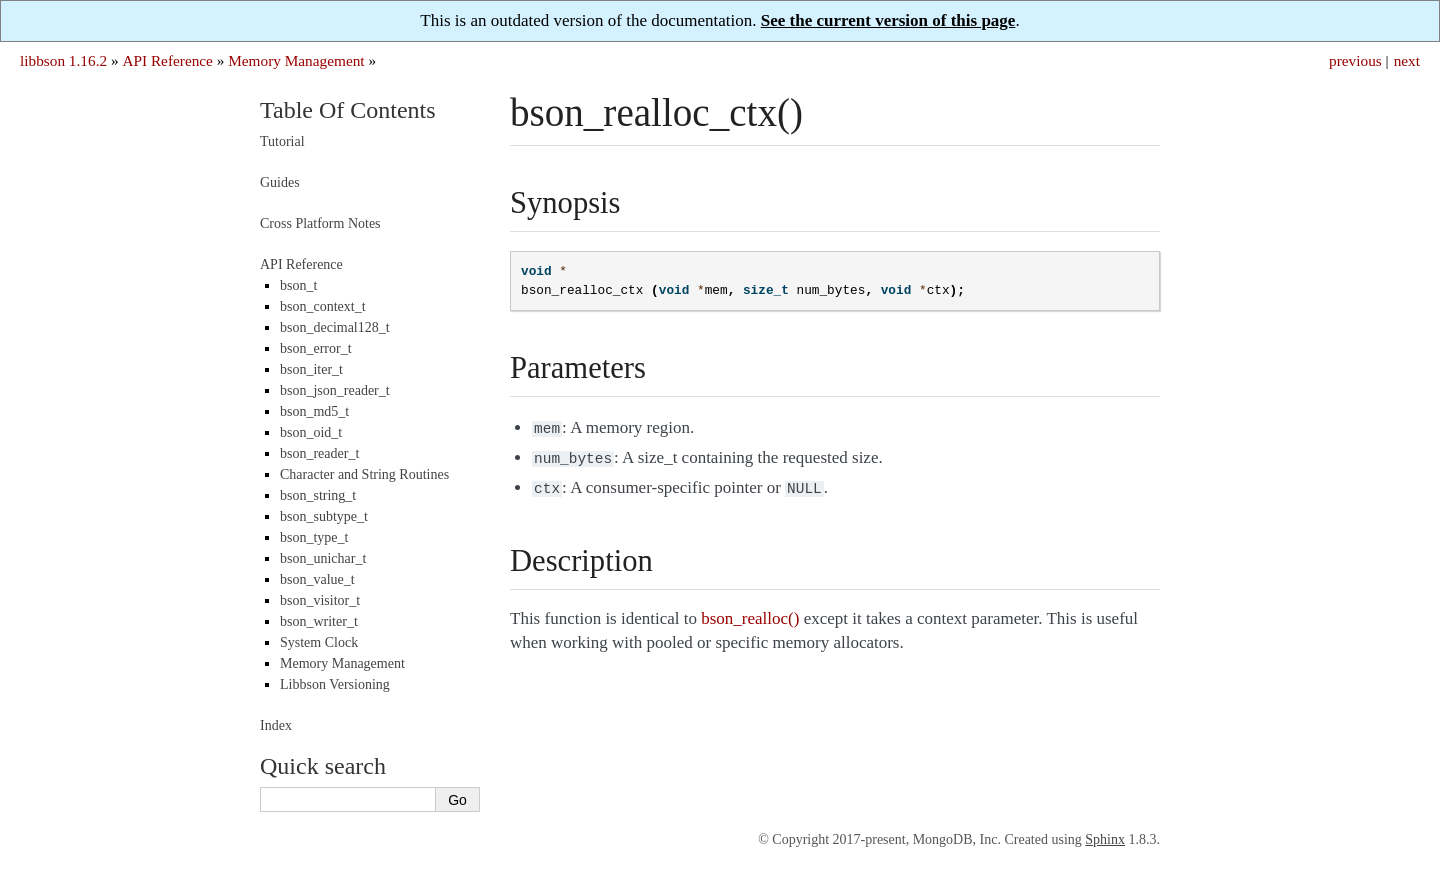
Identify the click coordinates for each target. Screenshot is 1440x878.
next (1407, 60)
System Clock (319, 642)
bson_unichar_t (323, 558)
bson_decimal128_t (335, 327)
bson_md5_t (314, 411)
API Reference (167, 60)
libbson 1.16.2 (63, 60)
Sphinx (1105, 839)
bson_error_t (316, 348)
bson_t (298, 285)
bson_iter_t (311, 369)
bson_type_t (314, 537)
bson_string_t (318, 495)
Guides (280, 182)
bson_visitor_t (320, 600)
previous (1355, 60)
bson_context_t (323, 306)
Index (276, 725)
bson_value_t (317, 579)
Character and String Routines (364, 474)
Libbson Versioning (335, 684)
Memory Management (296, 60)
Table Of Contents (348, 110)
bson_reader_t (319, 453)
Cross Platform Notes (320, 223)
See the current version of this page (888, 20)
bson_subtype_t (324, 516)
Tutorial (282, 141)
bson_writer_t (319, 621)
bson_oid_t (311, 432)
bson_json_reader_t (335, 390)
